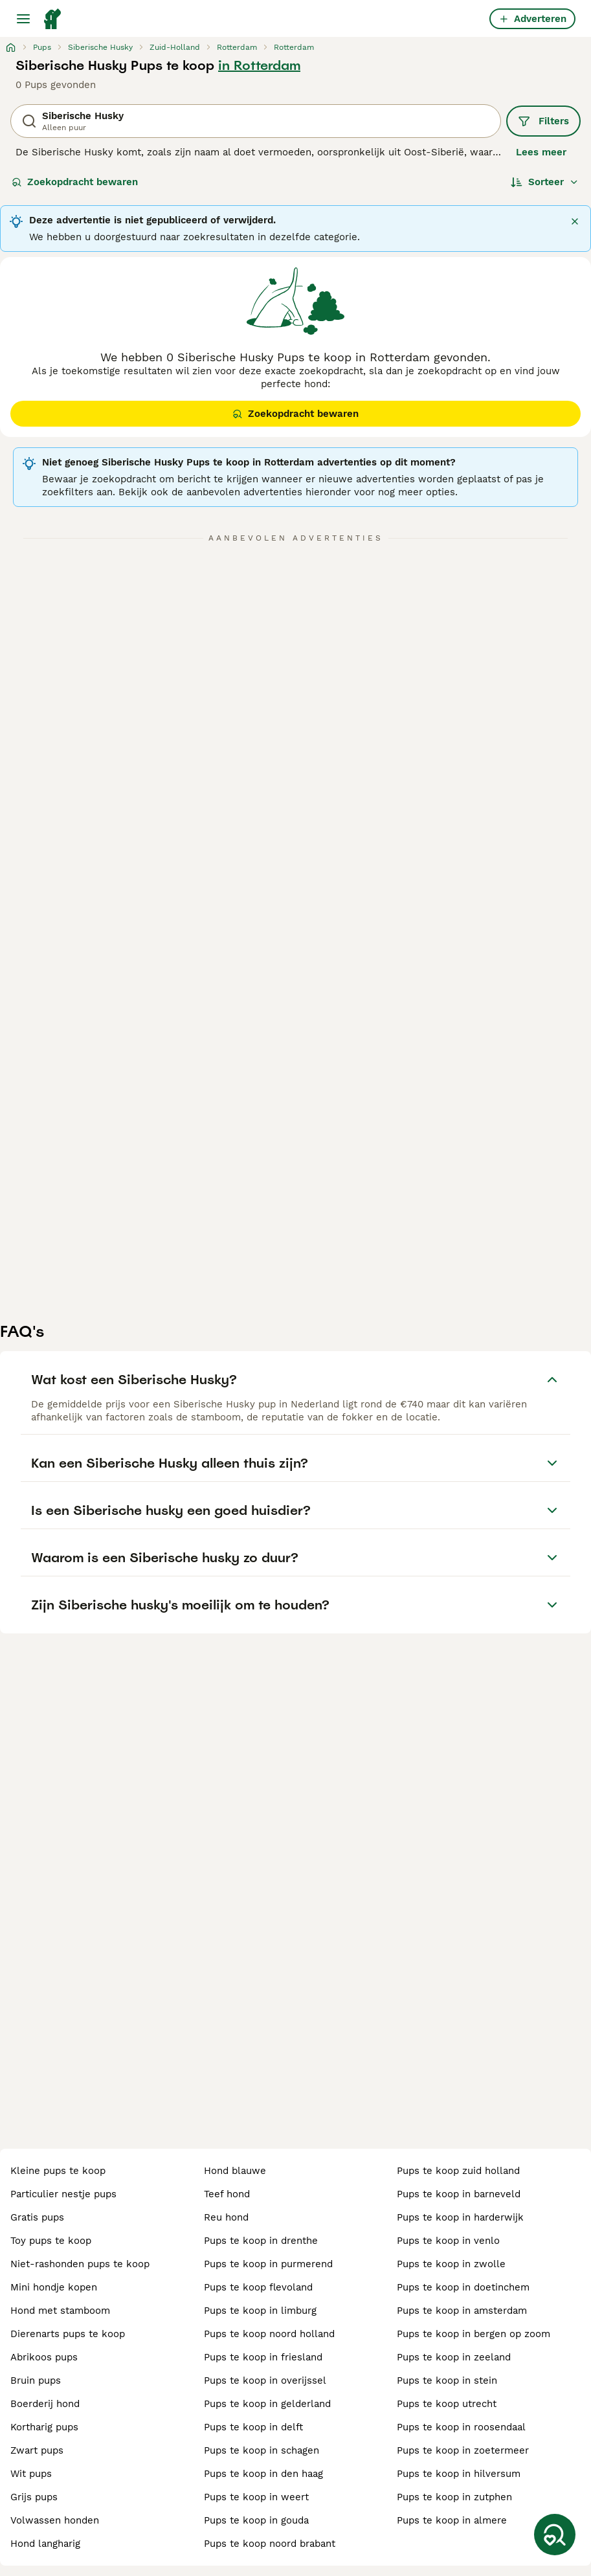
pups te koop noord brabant (269, 2543)
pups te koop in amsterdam (462, 2310)
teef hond (227, 2194)
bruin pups (35, 2380)
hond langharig (45, 2543)
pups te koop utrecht (446, 2404)
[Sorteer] (544, 182)
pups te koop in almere (452, 2520)
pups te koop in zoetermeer (463, 2450)
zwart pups (36, 2450)
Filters (543, 121)
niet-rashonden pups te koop (80, 2264)
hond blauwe (235, 2171)
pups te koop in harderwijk (460, 2217)
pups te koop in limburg (260, 2310)
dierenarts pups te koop (67, 2334)
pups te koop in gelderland (267, 2404)
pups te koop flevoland (258, 2287)
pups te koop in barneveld (458, 2194)
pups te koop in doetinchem (463, 2287)
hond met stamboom (60, 2310)
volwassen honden (54, 2520)
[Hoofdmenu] (23, 19)
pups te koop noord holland (269, 2334)
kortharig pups (44, 2427)
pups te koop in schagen (261, 2450)
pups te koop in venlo (448, 2240)
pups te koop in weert (256, 2497)
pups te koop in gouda (256, 2520)
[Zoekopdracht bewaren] (554, 2534)
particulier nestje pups (63, 2194)
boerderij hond (45, 2404)
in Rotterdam (259, 65)
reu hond (226, 2217)
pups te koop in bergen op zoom (473, 2334)
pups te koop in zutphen (454, 2497)
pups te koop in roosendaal (461, 2427)
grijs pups (34, 2497)
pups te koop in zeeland (454, 2357)
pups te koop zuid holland (458, 2171)
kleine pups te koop (58, 2171)
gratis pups (37, 2217)
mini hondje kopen (53, 2287)
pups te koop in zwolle (451, 2264)
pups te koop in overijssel (265, 2380)
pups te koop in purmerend (268, 2264)
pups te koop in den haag (263, 2474)
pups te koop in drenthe (261, 2240)
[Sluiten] (574, 221)
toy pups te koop (50, 2240)
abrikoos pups (44, 2357)
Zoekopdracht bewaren (75, 182)
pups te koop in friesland (263, 2357)
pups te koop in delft (253, 2427)
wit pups (31, 2474)
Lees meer (541, 152)
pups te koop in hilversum (458, 2474)
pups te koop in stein (447, 2380)
